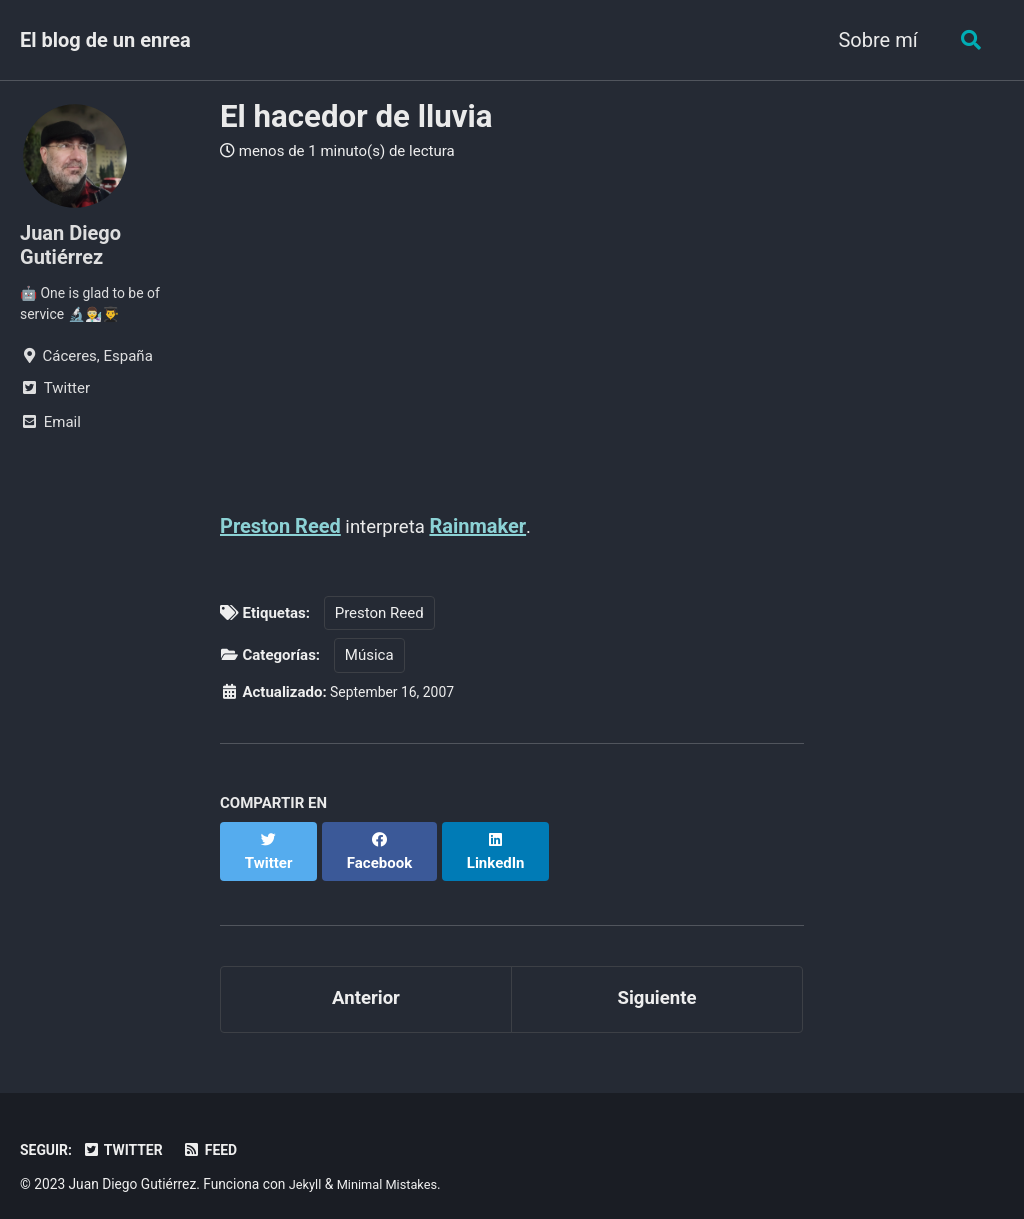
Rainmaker (484, 526)
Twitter (129, 1135)
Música (369, 656)
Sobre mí (872, 40)
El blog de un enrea (105, 40)
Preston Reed (280, 526)
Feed (220, 1135)
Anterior (365, 982)
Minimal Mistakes (393, 1169)
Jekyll (306, 1169)
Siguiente (656, 982)
